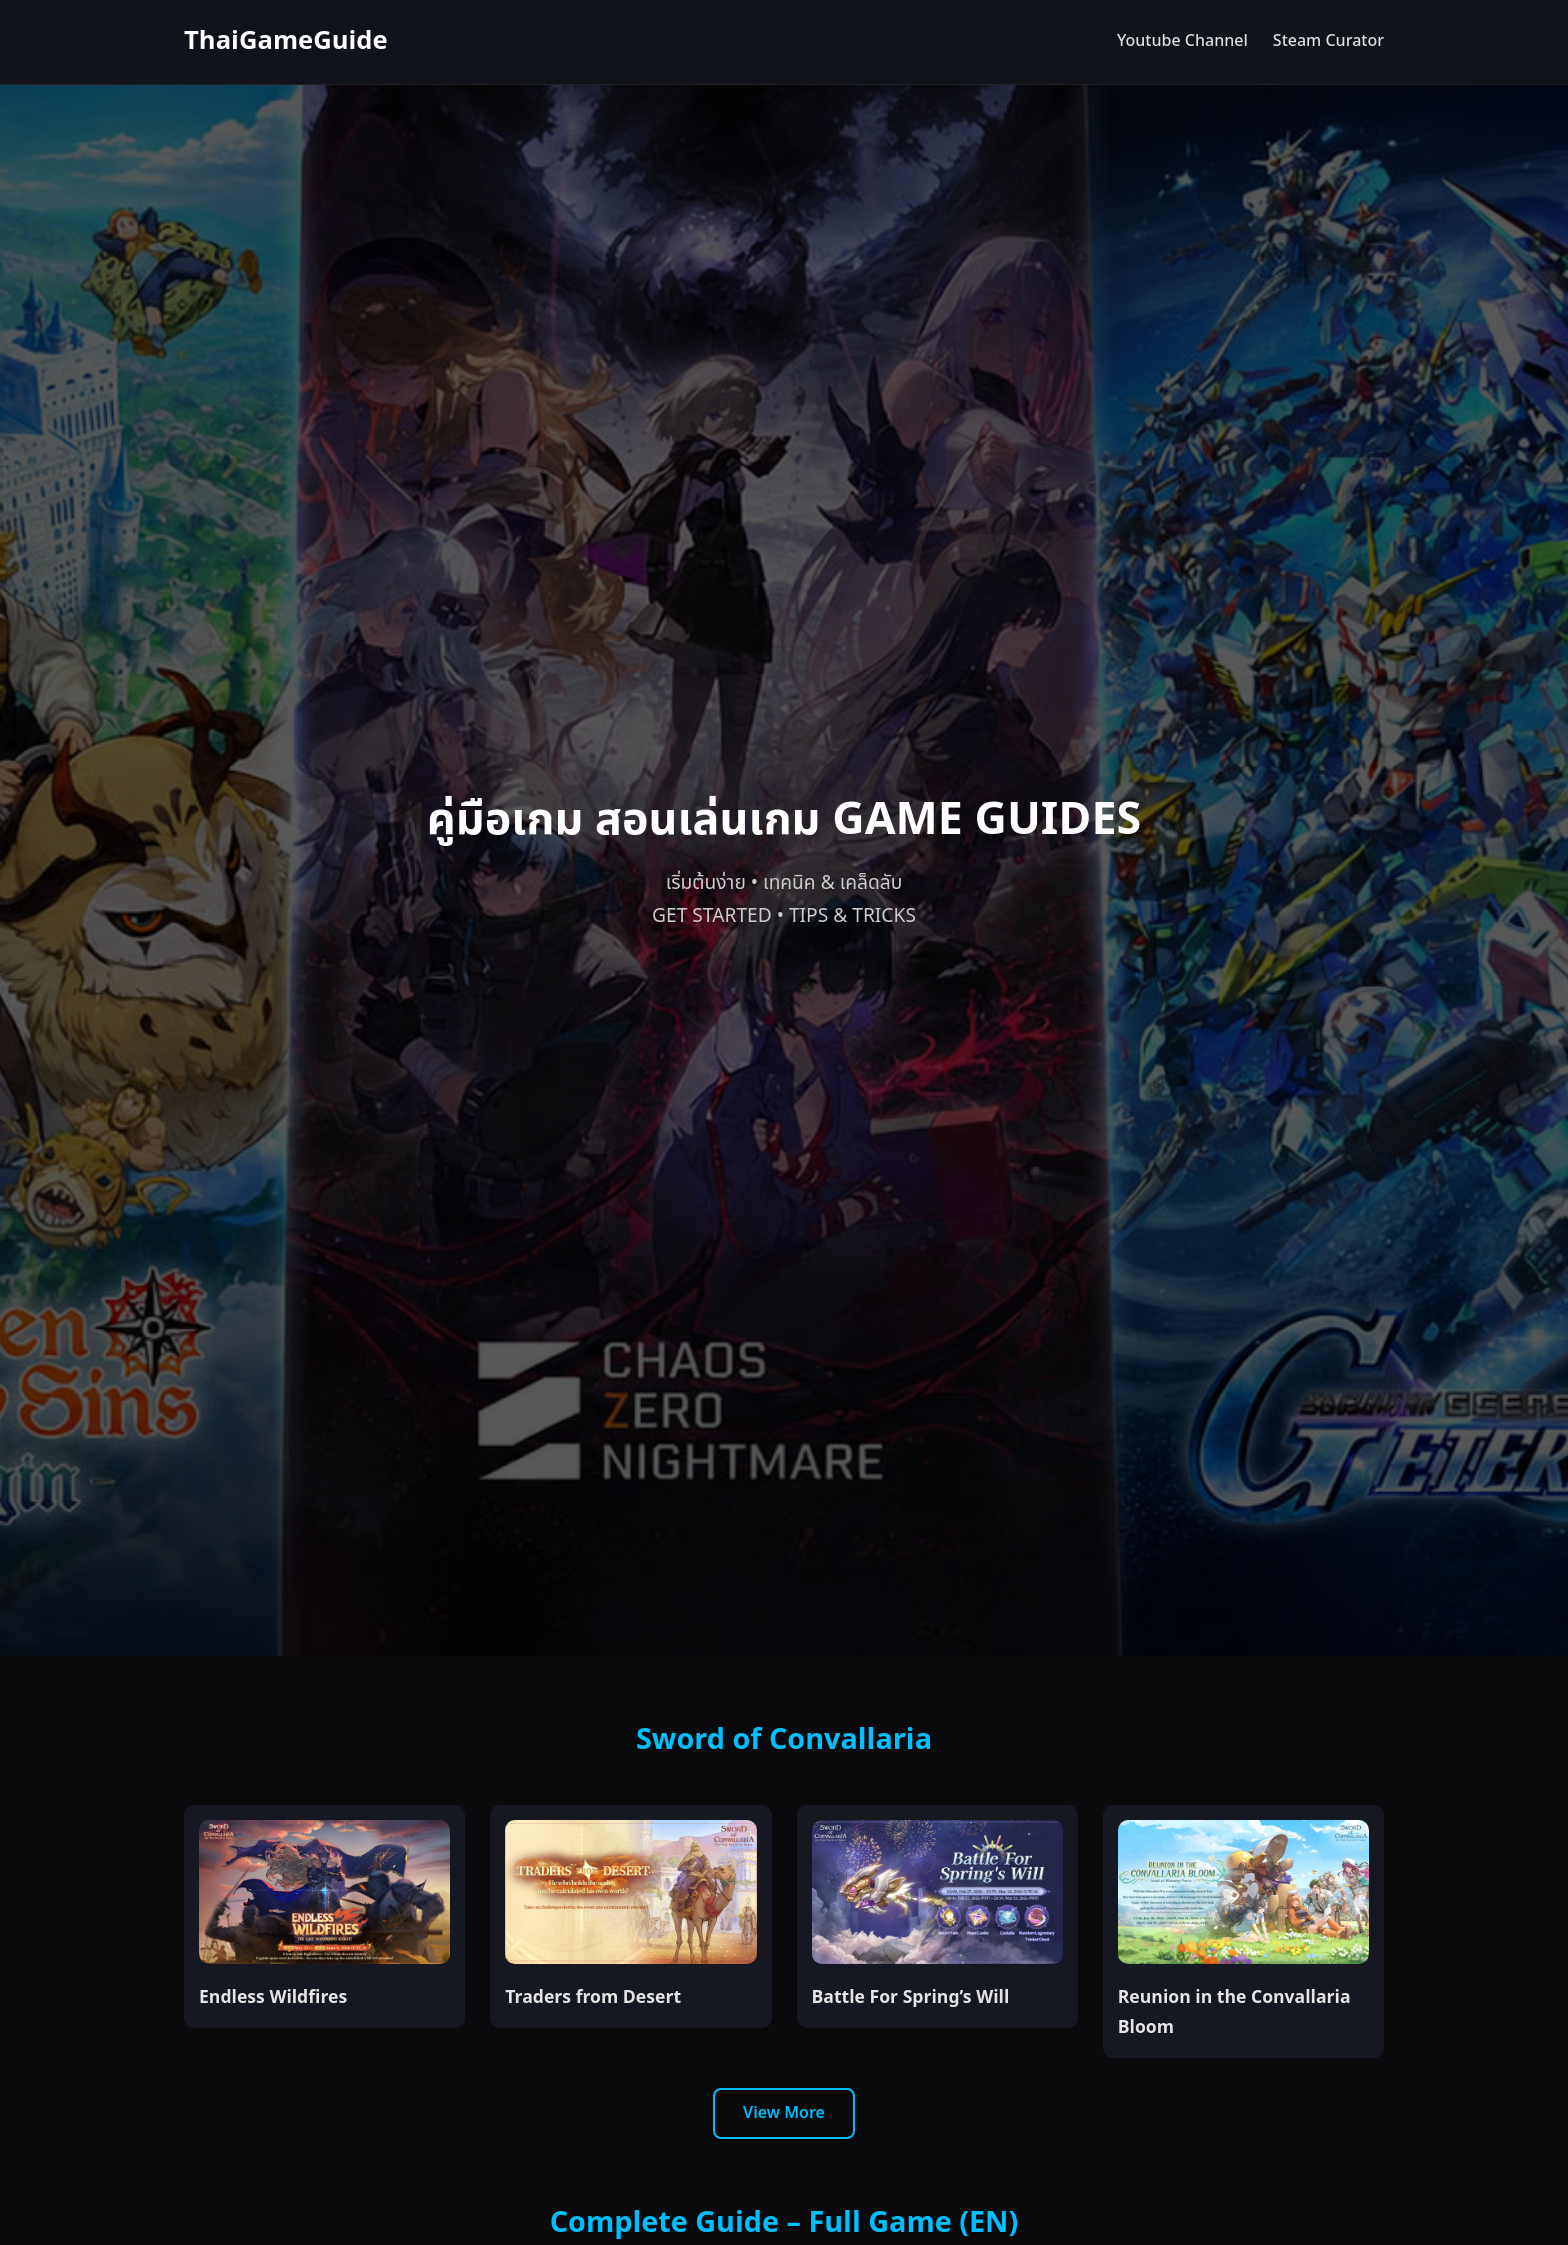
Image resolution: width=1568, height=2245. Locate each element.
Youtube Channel (1182, 41)
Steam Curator (1328, 41)
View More (784, 2113)
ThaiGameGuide (286, 41)
